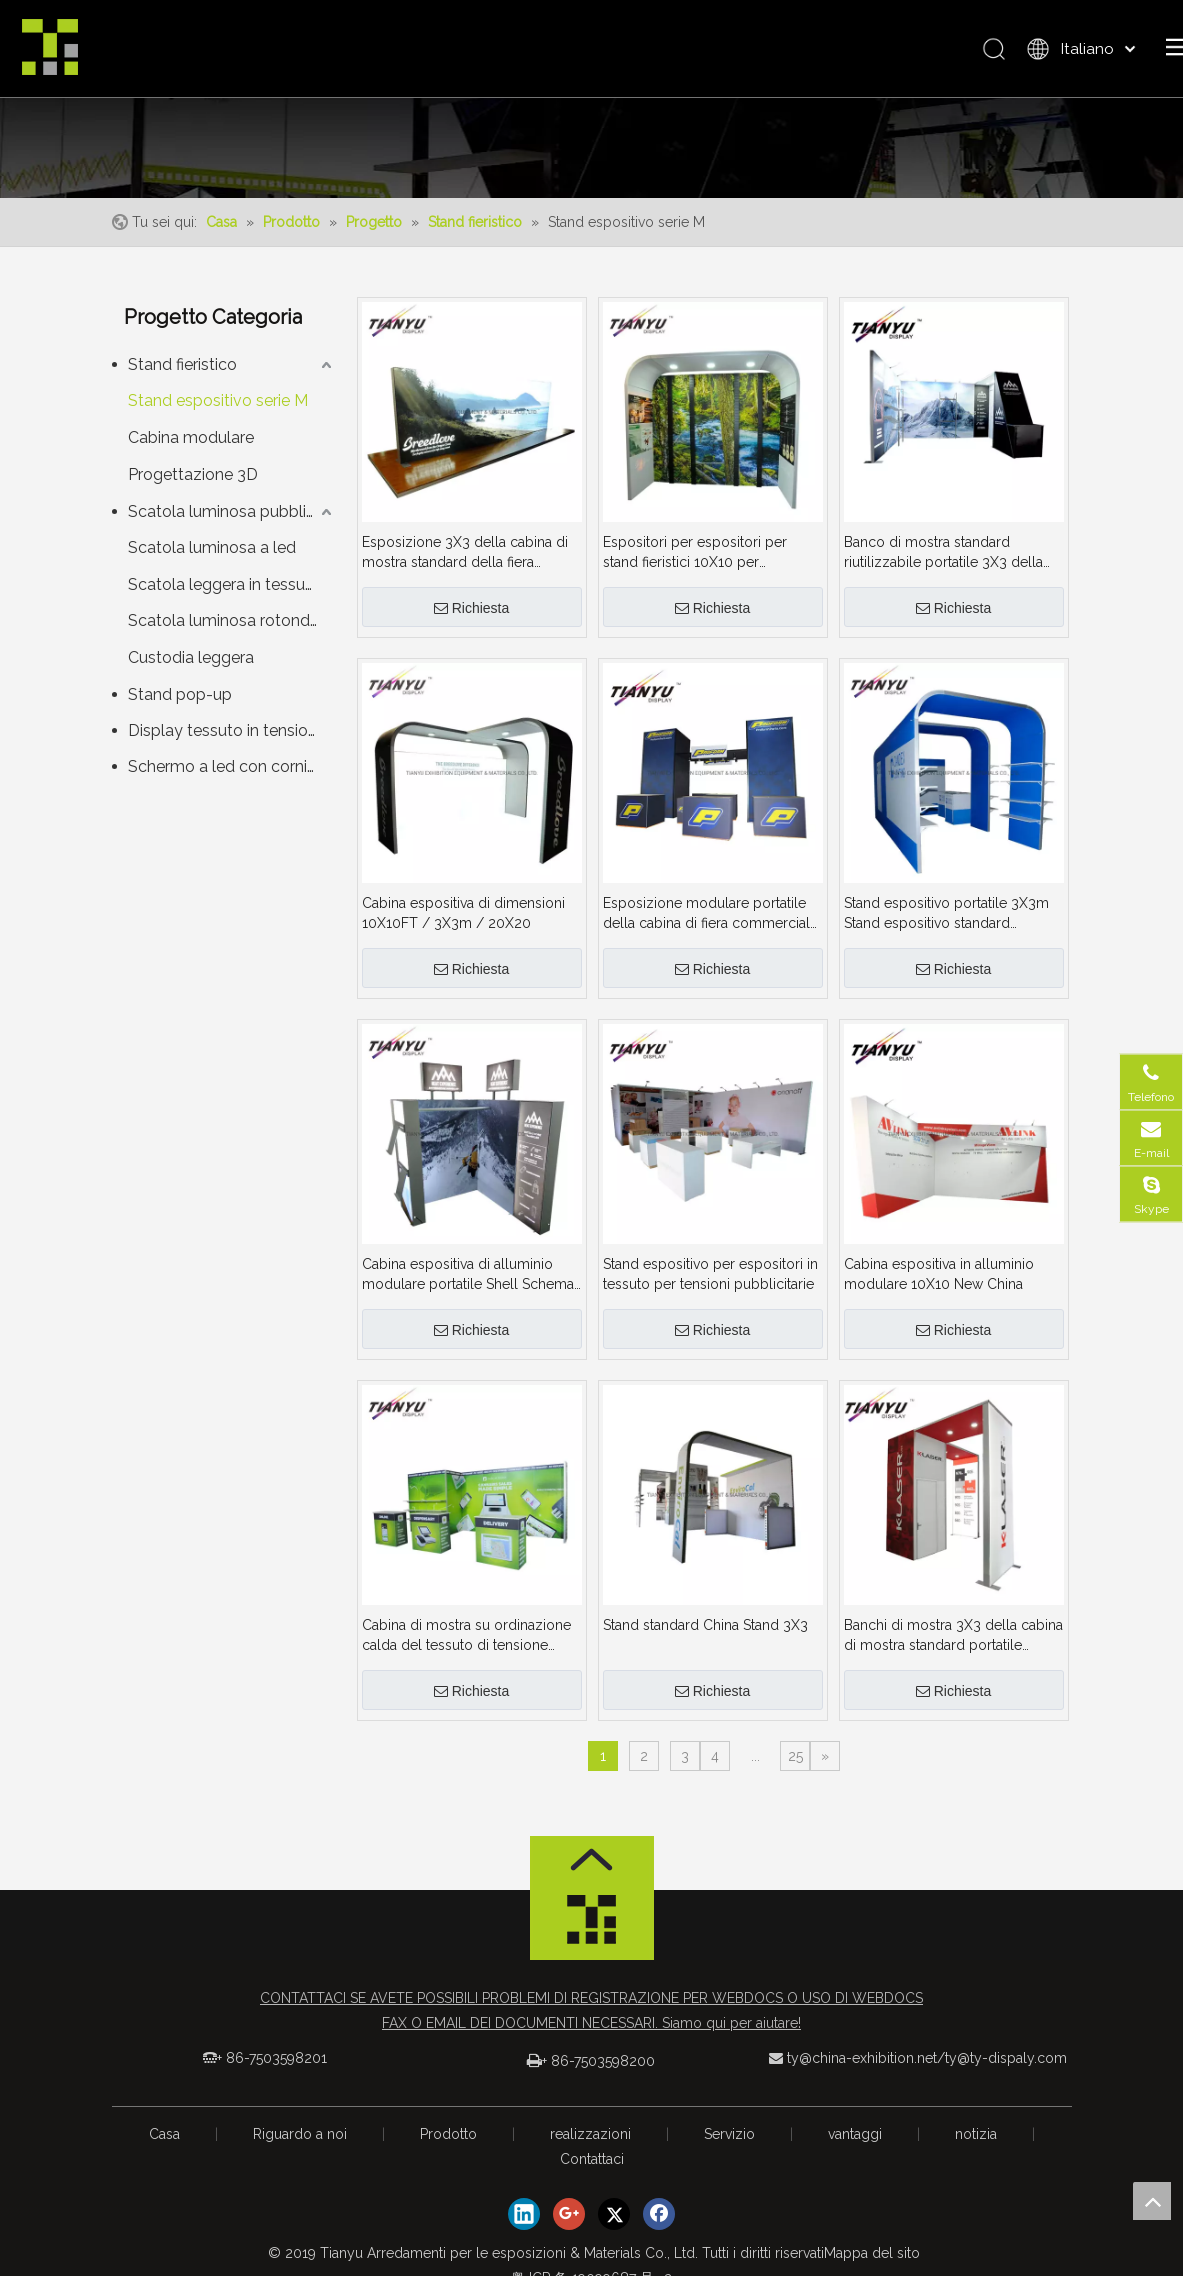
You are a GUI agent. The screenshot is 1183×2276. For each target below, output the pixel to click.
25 (795, 1769)
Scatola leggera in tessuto (224, 596)
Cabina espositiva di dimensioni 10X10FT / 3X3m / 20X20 (463, 926)
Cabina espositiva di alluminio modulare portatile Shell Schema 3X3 (468, 1288)
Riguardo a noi (300, 2146)
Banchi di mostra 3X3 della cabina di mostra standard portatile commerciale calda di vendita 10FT (953, 1649)
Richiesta (472, 621)
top (1152, 2201)
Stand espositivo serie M (218, 413)
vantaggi (855, 2146)
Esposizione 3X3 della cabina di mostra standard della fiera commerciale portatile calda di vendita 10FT (465, 566)
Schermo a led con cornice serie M (232, 779)
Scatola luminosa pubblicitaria (232, 523)
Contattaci (592, 2172)
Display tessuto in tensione (227, 743)
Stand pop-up (180, 707)
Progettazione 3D (193, 487)
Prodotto (448, 2146)
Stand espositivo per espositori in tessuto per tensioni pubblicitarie (710, 1287)
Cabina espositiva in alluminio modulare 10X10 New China (939, 1287)
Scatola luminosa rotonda (223, 633)
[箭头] (592, 1872)
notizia (976, 2146)
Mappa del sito (872, 2266)
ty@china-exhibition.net (862, 2071)
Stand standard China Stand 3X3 (705, 1638)
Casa (164, 2146)
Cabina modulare (191, 450)
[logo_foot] (592, 1938)
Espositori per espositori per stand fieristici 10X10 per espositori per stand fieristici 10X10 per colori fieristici (695, 566)
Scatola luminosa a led (212, 559)
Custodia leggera (191, 670)
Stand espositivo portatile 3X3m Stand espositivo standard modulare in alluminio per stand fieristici (947, 927)
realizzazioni (590, 2146)
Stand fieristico (182, 377)
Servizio (729, 2146)
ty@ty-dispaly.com (1006, 2071)
